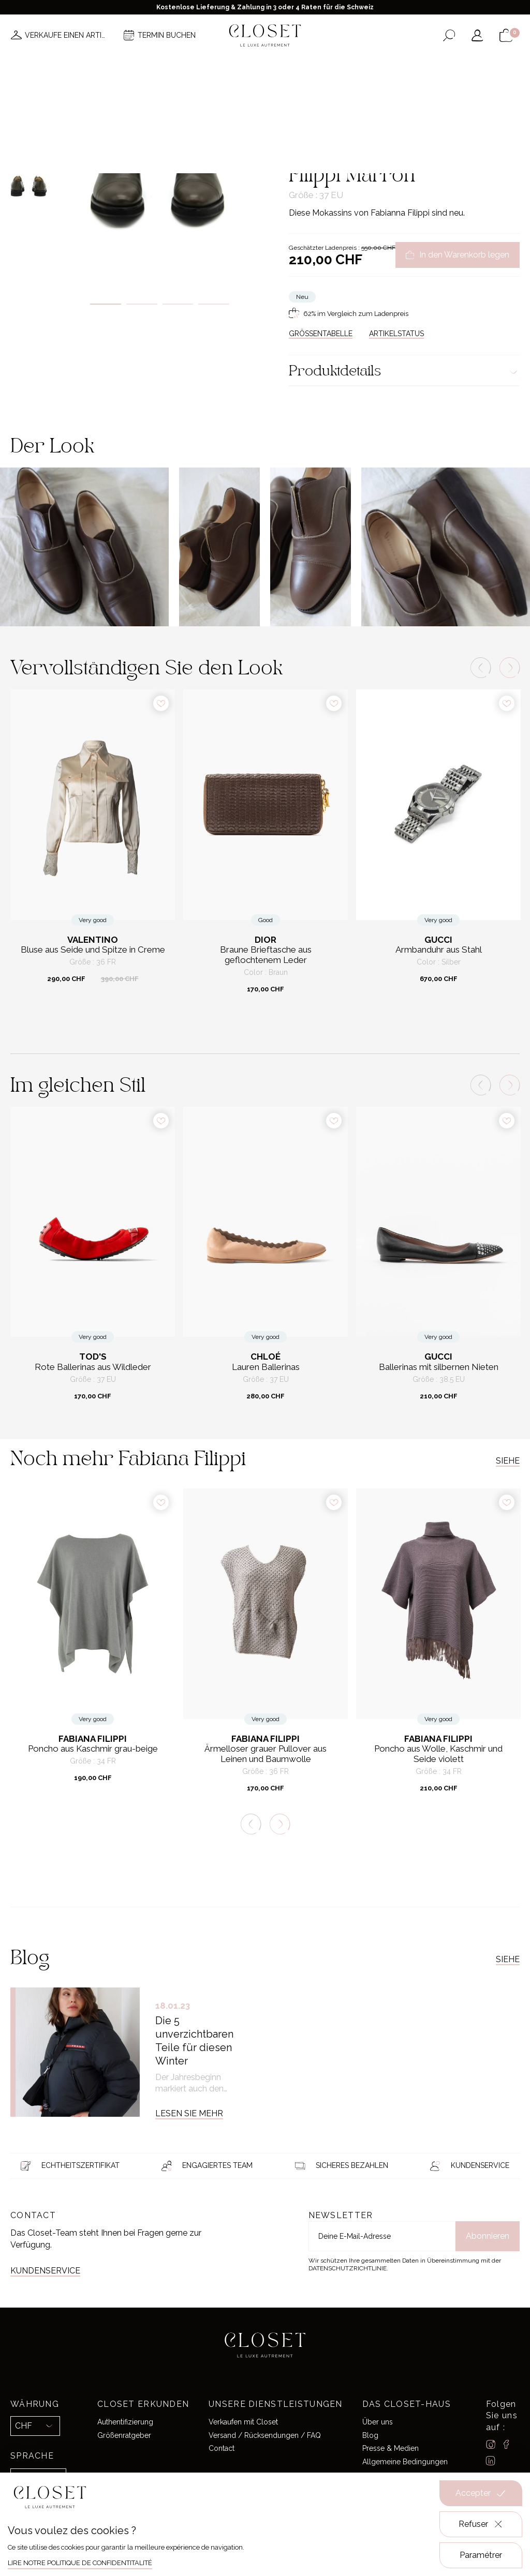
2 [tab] (141, 304)
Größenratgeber (124, 2435)
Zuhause (303, 110)
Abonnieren (487, 2236)
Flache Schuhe (402, 110)
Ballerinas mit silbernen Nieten (438, 1367)
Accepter (480, 2493)
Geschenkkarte (412, 66)
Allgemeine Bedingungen (405, 2462)
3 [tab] (178, 304)
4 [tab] (213, 304)
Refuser (481, 2524)
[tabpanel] (159, 183)
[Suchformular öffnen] (449, 35)
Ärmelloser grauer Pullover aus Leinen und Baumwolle (265, 1754)
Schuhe (363, 110)
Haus (360, 66)
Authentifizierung (125, 2422)
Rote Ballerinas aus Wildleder (93, 1367)
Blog (370, 2435)
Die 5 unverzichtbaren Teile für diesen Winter (194, 2040)
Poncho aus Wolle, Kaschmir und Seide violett (438, 1754)
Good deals (316, 66)
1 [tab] (105, 304)
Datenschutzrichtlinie (347, 2268)
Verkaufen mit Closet (243, 2422)
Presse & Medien (390, 2448)
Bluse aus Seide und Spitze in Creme (93, 950)
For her (334, 110)
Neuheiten (107, 66)
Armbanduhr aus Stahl (438, 950)
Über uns (377, 2422)
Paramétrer (481, 2555)
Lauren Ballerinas (266, 1367)
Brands (268, 66)
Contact (221, 2448)
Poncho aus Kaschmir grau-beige (93, 1749)
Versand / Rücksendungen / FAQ (265, 2435)
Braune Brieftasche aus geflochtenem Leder (266, 955)
